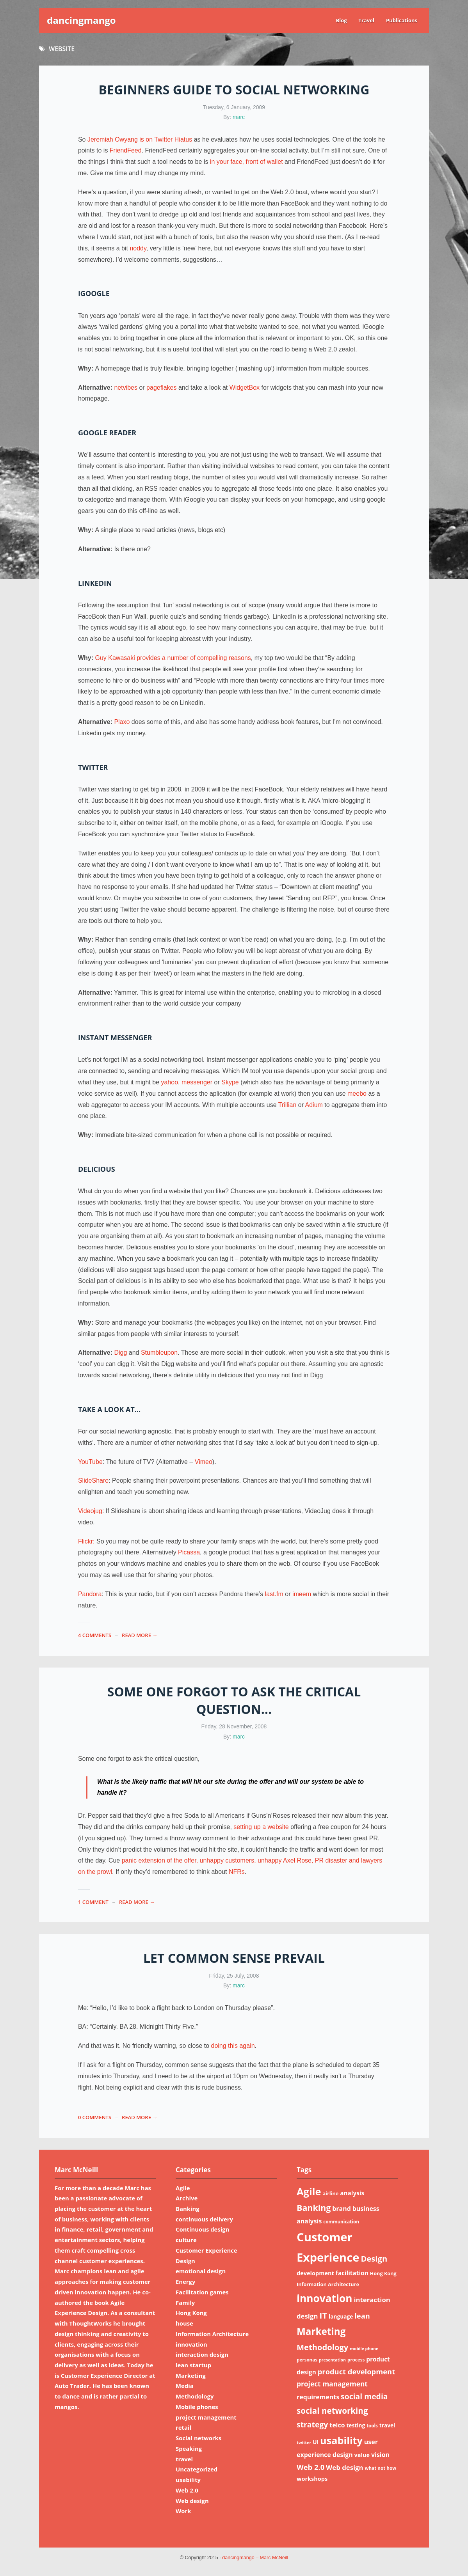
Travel (366, 20)
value (362, 2455)
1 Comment (93, 1901)
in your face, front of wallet (246, 161)
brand (341, 2208)
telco (337, 2425)
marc (239, 117)
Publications (401, 20)
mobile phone (364, 2348)
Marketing (191, 2375)
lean (362, 2316)
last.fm (274, 1594)
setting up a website (260, 1827)
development (315, 2273)
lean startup (193, 2365)
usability (188, 2480)
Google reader (107, 432)
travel (184, 2459)
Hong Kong (191, 2313)
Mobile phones (197, 2407)
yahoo (169, 1082)
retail (183, 2427)
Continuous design (202, 2229)
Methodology (195, 2396)
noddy (138, 248)
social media (364, 2396)
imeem (301, 1594)
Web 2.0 (187, 2490)
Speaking (189, 2448)
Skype (229, 1082)
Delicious (96, 1169)
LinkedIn (95, 583)
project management (206, 2417)
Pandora (90, 1594)
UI (316, 2442)
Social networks (198, 2438)
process (356, 2360)
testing (355, 2425)
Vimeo (203, 1461)
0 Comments (94, 2117)
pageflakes (161, 387)
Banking (187, 2208)
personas (307, 2360)
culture (186, 2240)
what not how (380, 2468)
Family (185, 2302)
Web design (192, 2501)
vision (380, 2454)
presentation (332, 2360)
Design (185, 2261)
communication (341, 2222)
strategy (312, 2424)
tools (372, 2426)
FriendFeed (126, 150)
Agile (183, 2188)
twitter (304, 2442)
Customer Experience (206, 2250)
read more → (139, 1635)
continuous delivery (204, 2219)
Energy (185, 2281)
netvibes (125, 387)
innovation (191, 2344)
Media (185, 2386)
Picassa (189, 1552)
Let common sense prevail (234, 1958)
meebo (357, 1093)
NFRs (237, 1871)
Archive (187, 2198)
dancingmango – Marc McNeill (255, 2557)
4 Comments (94, 1635)
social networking (332, 2410)
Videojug (90, 1511)
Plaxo (122, 722)
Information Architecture (212, 2334)
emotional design (201, 2271)
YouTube (90, 1461)
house (184, 2323)
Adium (314, 1105)
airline (330, 2193)
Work (183, 2511)
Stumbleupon (159, 1352)
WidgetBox (245, 387)
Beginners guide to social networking (234, 89)
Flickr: (86, 1541)
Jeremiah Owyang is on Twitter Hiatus (139, 139)
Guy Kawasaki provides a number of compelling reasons (173, 658)
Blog (341, 20)
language (341, 2316)
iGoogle (94, 293)
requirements (318, 2397)
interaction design (202, 2354)
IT (323, 2315)
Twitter (93, 767)
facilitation (352, 2273)
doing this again (233, 2045)
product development (356, 2371)
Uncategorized (196, 2469)
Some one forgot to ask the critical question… (234, 1700)
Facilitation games (202, 2292)
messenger (197, 1082)
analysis (352, 2193)
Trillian (287, 1105)
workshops (312, 2478)
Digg (120, 1352)
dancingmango (81, 20)
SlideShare (93, 1480)
